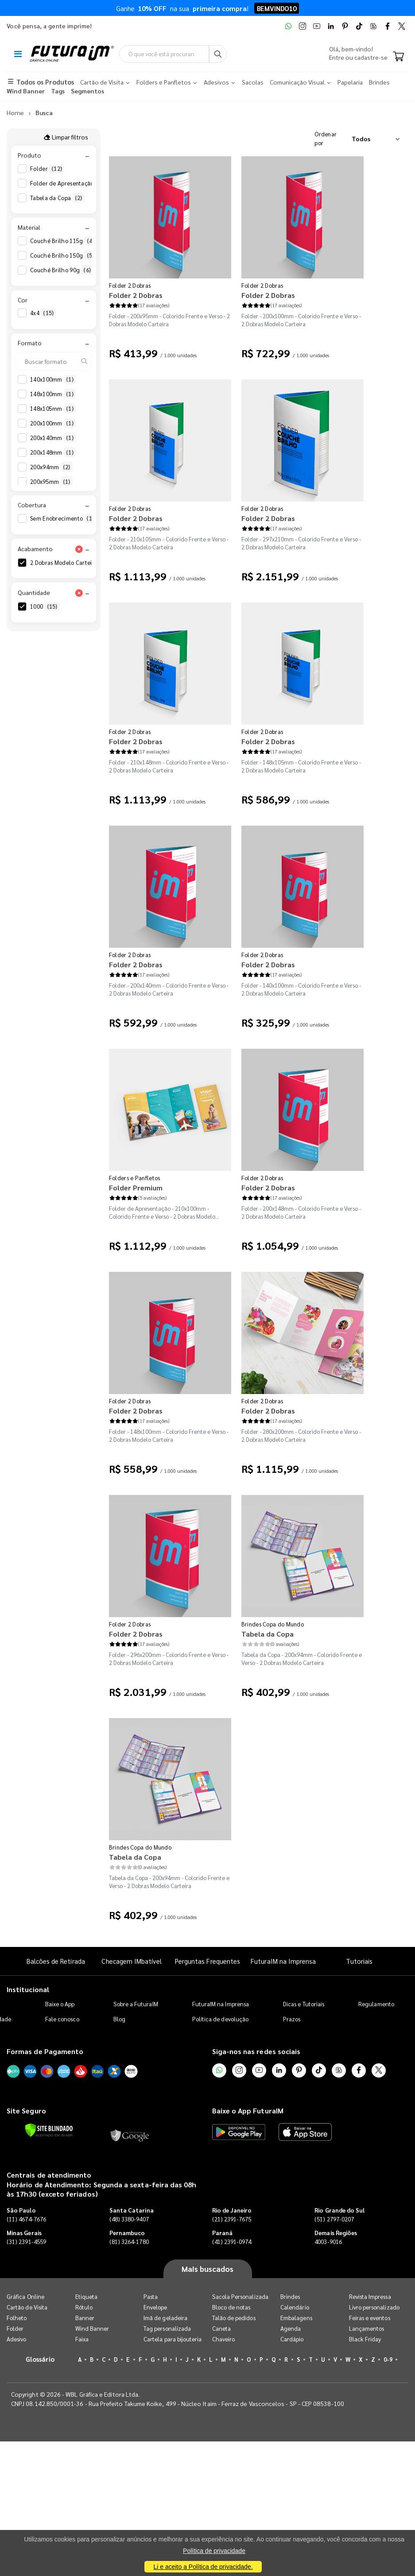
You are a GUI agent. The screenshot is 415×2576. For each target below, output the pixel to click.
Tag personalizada (167, 2329)
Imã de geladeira (165, 2318)
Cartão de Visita (27, 2307)
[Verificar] (48, 2131)
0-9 (388, 2360)
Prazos (291, 2019)
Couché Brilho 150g (63, 255)
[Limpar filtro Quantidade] (79, 593)
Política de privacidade (214, 2550)
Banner (84, 2318)
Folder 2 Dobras (130, 286)
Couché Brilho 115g (63, 241)
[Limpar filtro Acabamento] (79, 549)
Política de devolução (220, 2019)
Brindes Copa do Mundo (272, 1624)
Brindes (290, 2297)
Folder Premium (136, 1188)
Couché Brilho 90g (61, 270)
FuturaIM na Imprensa (283, 1961)
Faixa (82, 2339)
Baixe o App (60, 2004)
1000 (45, 606)
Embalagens (296, 2318)
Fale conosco (62, 2019)
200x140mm (53, 437)
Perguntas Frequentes (207, 1961)
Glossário (40, 2359)
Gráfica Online (25, 2297)
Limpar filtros (65, 137)
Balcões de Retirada (56, 1961)
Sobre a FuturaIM (135, 2004)
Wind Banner (92, 2329)
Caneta (221, 2329)
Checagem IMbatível (131, 1961)
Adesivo (16, 2339)
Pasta (151, 2297)
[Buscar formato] (54, 361)
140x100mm (53, 379)
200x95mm (51, 481)
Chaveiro (223, 2339)
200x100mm (53, 423)
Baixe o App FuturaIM (247, 2111)
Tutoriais (359, 1961)
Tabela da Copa (57, 197)
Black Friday (365, 2339)
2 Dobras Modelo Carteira (72, 562)
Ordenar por (325, 139)
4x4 (43, 313)
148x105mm (53, 408)
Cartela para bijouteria (173, 2339)
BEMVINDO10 (276, 8)
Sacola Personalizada (240, 2297)
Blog (119, 2019)
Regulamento (376, 2004)
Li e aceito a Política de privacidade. (202, 2566)
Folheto (17, 2318)
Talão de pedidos (234, 2318)
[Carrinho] (398, 57)
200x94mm (51, 467)
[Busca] (227, 54)
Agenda (290, 2329)
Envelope (155, 2307)
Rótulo (84, 2307)
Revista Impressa (370, 2297)
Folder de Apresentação (68, 183)
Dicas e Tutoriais (303, 2004)
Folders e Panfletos (134, 1178)
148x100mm (53, 394)
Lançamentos (366, 2329)
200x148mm (53, 452)
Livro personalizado (374, 2307)
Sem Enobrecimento (65, 518)
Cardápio (292, 2339)
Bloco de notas (231, 2307)
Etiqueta (86, 2297)
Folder (47, 168)
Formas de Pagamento (45, 2051)
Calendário (294, 2307)
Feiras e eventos (369, 2318)
